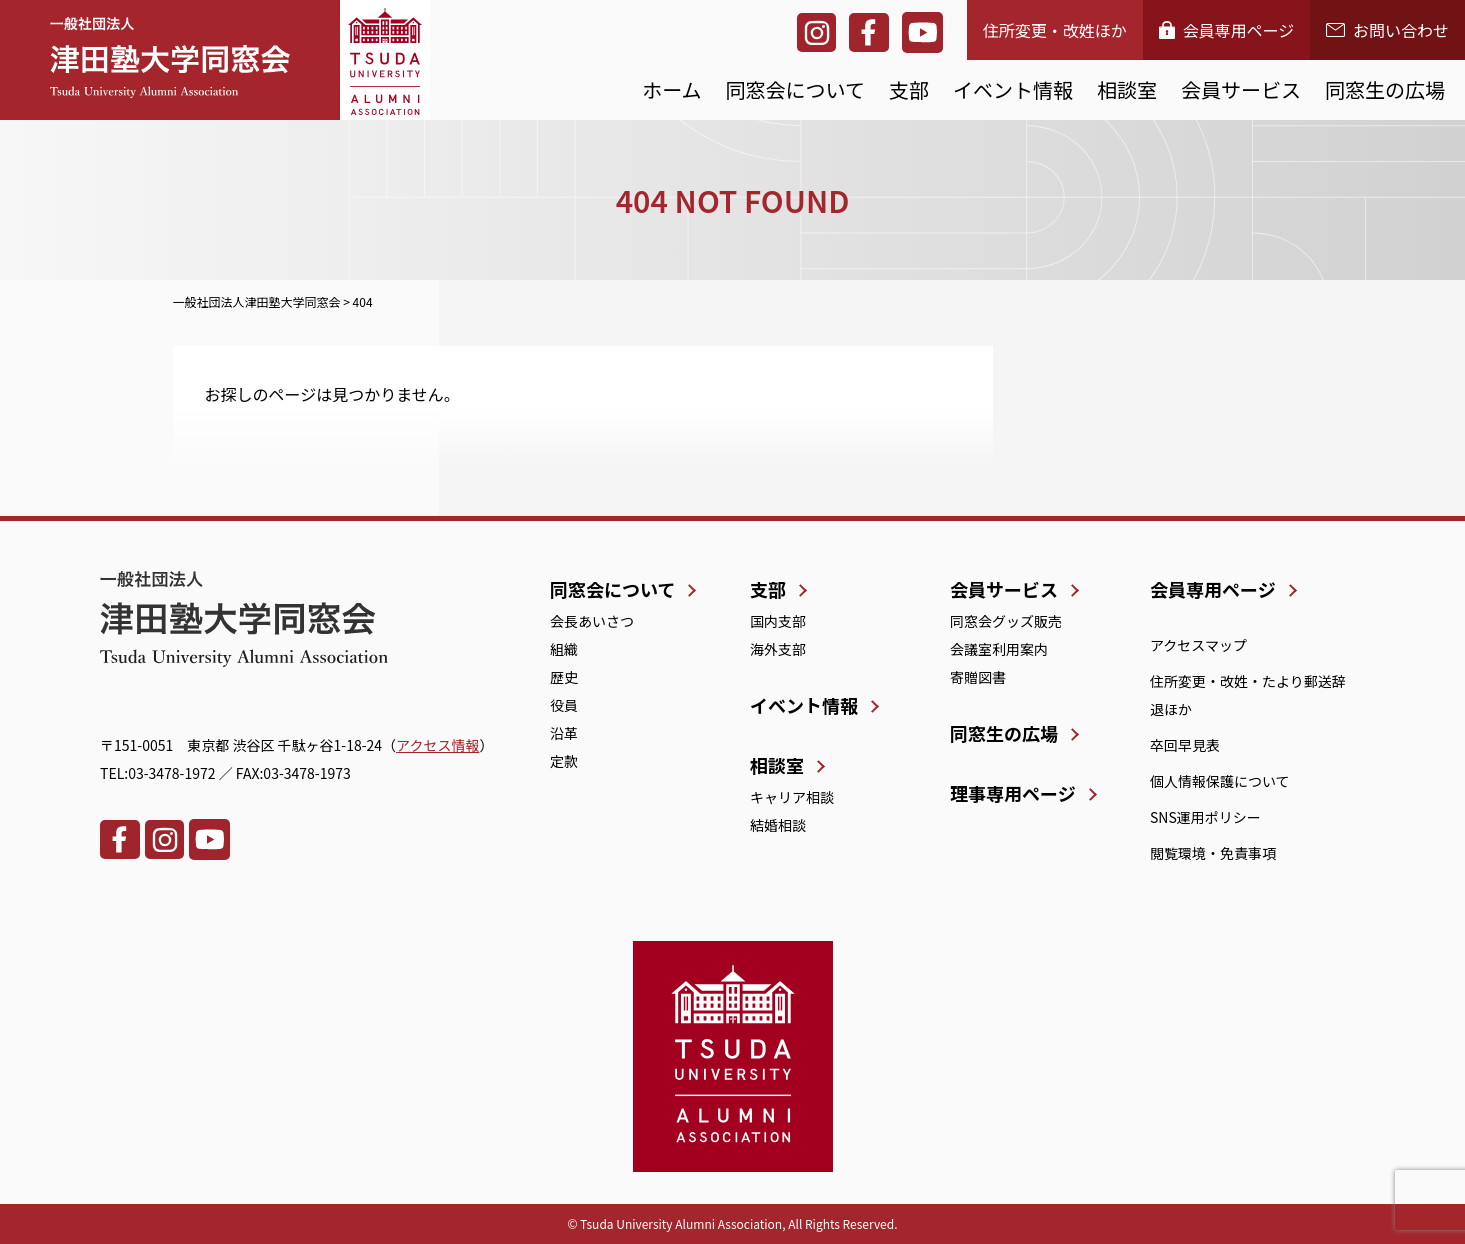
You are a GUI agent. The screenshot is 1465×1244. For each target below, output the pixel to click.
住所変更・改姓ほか (1055, 30)
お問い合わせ (1387, 30)
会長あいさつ (592, 621)
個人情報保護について (1220, 781)
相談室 (1127, 89)
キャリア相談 (792, 797)
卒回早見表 (1185, 745)
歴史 (564, 677)
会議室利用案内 (999, 649)
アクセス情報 (437, 745)
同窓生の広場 (1385, 89)
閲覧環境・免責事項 (1213, 853)
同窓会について (795, 89)
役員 (564, 705)
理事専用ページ (1013, 793)
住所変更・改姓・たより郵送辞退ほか (1248, 695)
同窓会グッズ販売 (1006, 621)
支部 (909, 89)
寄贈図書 (978, 677)
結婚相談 (778, 825)
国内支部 (778, 621)
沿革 (564, 733)
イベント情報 (1013, 89)
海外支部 (778, 649)
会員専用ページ (1227, 30)
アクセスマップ (1198, 645)
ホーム (671, 89)
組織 (564, 649)
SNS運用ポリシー (1205, 817)
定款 (564, 761)
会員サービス (1241, 89)
